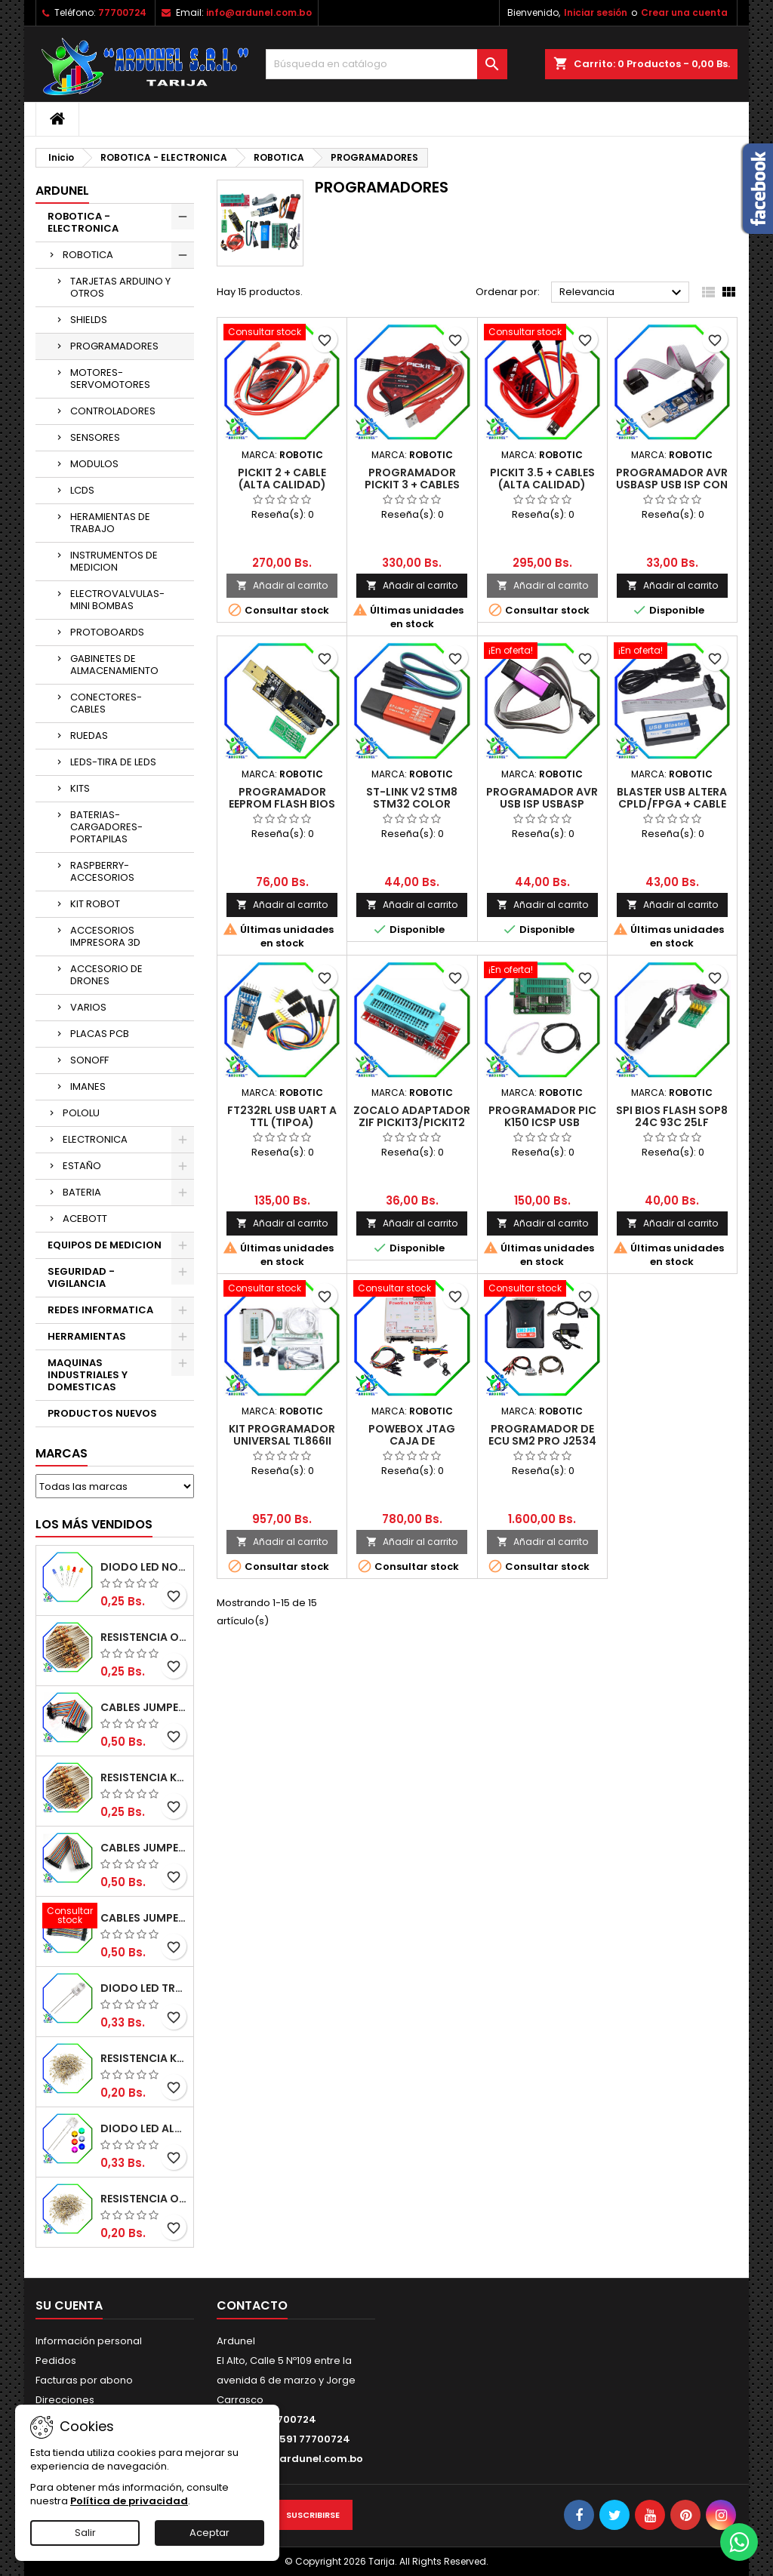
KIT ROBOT (95, 904)
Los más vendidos (93, 1524)
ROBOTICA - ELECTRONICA (83, 222)
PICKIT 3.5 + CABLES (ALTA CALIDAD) (542, 478)
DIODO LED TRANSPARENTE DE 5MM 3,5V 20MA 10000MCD (143, 1988)
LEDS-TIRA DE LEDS (113, 762)
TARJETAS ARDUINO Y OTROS (120, 287)
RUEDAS (89, 735)
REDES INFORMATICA (100, 1310)
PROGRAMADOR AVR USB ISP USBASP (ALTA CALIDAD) (542, 803)
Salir (85, 2532)
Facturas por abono (84, 2380)
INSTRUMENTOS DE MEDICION (114, 561)
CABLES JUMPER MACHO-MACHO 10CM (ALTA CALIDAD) (143, 1918)
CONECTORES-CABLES (106, 703)
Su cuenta (69, 2305)
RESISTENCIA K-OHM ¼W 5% (143, 2058)
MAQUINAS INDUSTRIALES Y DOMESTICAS (88, 1375)
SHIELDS (88, 319)
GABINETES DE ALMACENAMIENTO (114, 664)
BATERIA (82, 1192)
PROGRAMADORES (114, 346)
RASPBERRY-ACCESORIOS (102, 871)
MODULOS (94, 464)
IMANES (88, 1086)
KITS (80, 788)
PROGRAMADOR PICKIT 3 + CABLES (412, 478)
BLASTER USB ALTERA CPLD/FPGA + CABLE (672, 797)
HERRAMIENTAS (87, 1336)
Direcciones (64, 2400)
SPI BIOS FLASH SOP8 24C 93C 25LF (672, 1116)
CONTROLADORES (113, 411)
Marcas (61, 1453)
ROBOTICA (88, 255)
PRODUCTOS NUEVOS (102, 1413)
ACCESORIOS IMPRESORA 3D (105, 936)
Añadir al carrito (282, 585)
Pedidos (55, 2360)
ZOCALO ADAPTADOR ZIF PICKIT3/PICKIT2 (411, 1116)
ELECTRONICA (95, 1139)
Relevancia (622, 293)
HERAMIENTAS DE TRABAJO (110, 522)
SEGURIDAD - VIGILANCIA (81, 1277)
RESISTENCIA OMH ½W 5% (143, 1637)
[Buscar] (386, 64)
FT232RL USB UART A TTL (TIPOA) (282, 1116)
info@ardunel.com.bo (259, 12)
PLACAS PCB (99, 1033)
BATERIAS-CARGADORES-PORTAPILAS (106, 827)
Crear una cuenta (684, 12)
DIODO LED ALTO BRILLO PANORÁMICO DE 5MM (143, 2128)
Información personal (88, 2341)
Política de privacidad (129, 2501)
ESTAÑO (82, 1166)
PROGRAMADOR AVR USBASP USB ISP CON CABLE (672, 484)
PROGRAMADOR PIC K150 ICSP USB (542, 1116)
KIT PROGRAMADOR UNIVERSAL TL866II (282, 1434)
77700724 (122, 12)
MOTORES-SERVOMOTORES (110, 378)
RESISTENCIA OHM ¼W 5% (143, 2199)
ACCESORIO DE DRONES (106, 975)
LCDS (82, 490)
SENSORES (95, 437)
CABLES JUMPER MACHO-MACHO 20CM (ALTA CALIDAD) (143, 1707)
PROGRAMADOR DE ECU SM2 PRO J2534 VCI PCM (542, 1440)
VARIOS (88, 1007)
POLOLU (81, 1113)
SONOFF (89, 1060)
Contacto (252, 2305)
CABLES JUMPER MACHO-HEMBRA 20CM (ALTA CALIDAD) (143, 1848)
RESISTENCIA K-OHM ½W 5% (143, 1777)
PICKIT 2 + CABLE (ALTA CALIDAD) (282, 478)
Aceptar (209, 2532)
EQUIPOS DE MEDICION (105, 1245)
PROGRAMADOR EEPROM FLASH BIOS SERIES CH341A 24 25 (282, 803)
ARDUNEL (62, 190)
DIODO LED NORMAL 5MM (143, 1567)
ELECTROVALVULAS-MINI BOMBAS (117, 599)
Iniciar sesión (595, 12)
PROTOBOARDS (107, 632)
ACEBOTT (85, 1218)
